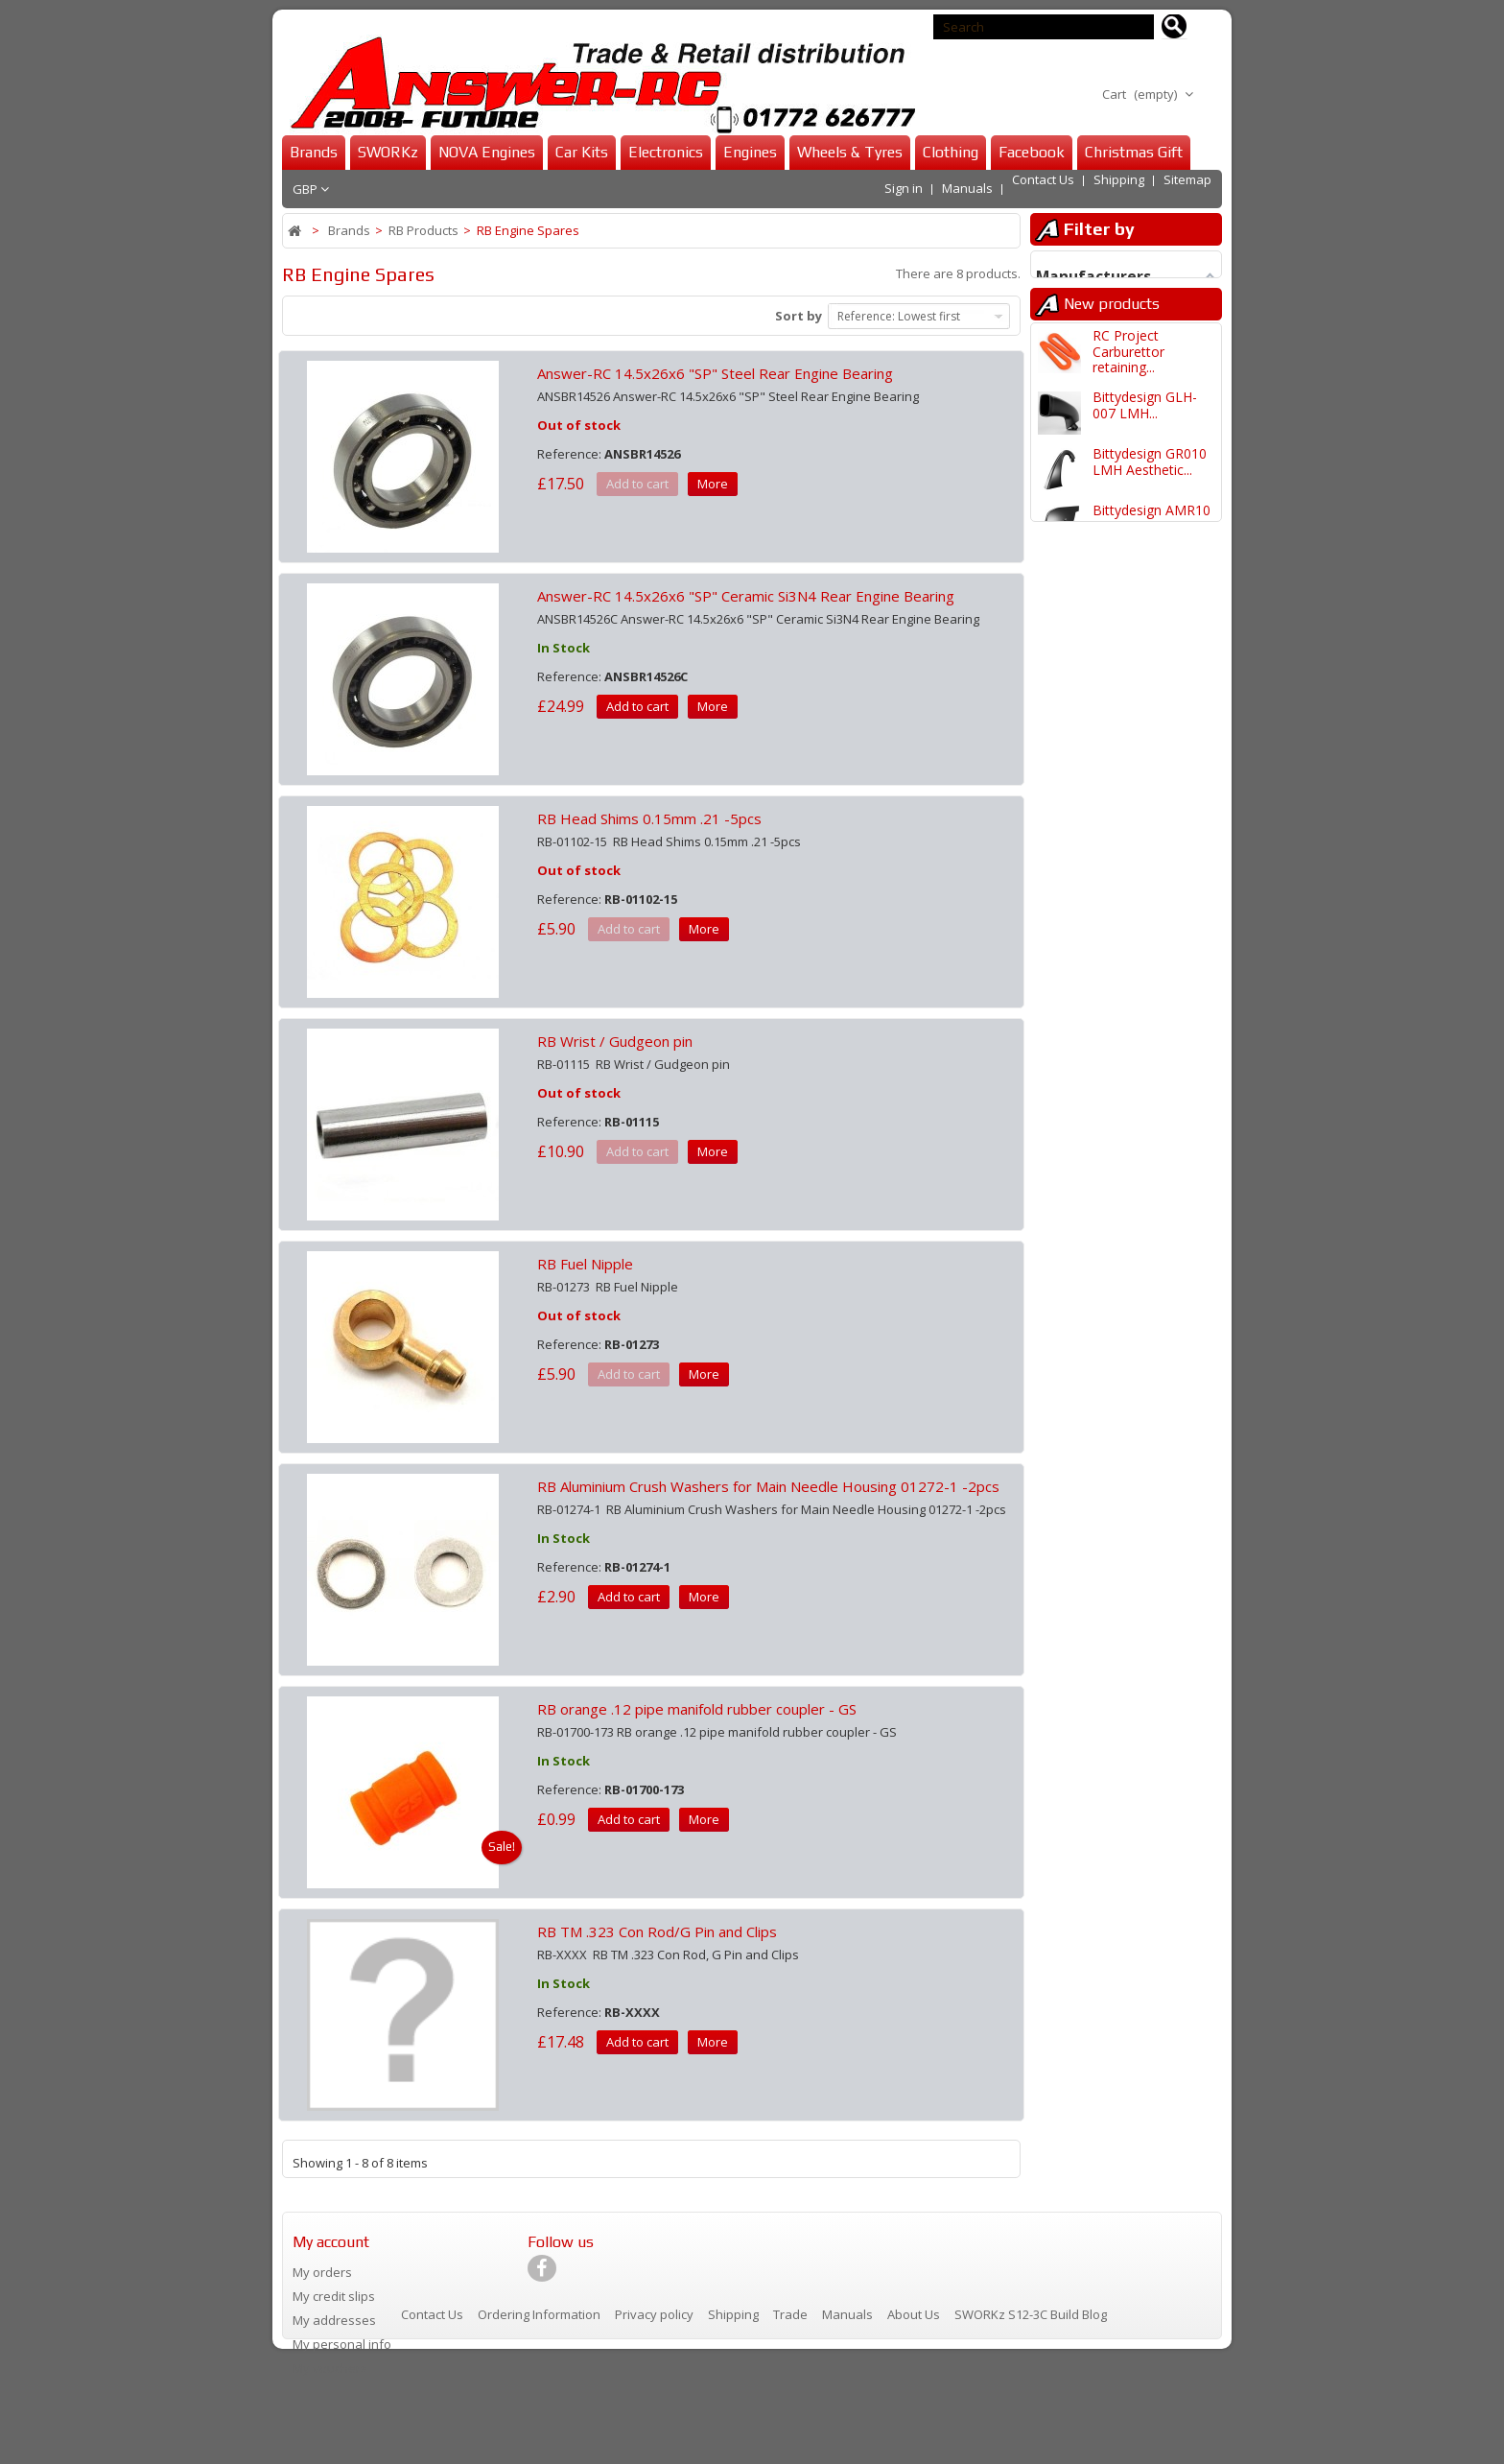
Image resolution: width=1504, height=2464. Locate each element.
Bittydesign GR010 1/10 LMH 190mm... (1153, 1403)
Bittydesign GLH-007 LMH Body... (1145, 714)
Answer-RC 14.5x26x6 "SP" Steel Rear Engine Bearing (715, 373)
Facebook (1032, 152)
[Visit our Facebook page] (542, 2276)
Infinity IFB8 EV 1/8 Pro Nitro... (1151, 889)
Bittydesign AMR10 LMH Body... (1151, 1059)
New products (1112, 439)
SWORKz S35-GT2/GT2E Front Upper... (1143, 836)
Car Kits (581, 152)
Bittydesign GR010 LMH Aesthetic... (1150, 601)
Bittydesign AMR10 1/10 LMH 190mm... (1153, 1460)
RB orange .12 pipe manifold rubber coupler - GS (697, 1708)
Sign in (903, 188)
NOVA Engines (486, 152)
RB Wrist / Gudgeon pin (615, 1041)
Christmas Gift (1134, 152)
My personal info (342, 2344)
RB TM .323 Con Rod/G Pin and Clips (657, 1931)
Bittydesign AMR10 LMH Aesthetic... (1151, 658)
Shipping (1118, 188)
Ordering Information (540, 2419)
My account (331, 2242)
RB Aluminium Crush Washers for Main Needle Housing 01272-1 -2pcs (768, 1486)
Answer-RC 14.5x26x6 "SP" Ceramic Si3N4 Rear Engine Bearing (745, 595)
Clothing (950, 152)
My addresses (334, 2320)
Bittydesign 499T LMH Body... (1145, 1290)
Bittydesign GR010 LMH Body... (1150, 1002)
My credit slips (334, 2296)
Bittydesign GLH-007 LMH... (1145, 544)
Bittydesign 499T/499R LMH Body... (1143, 1124)
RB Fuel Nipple (585, 1263)
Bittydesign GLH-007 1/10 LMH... (1145, 1346)
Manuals (967, 188)
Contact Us (1043, 188)
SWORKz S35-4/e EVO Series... (1146, 771)
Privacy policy (655, 2419)
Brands (314, 152)
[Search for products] (1174, 26)
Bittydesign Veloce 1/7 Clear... (1150, 1573)
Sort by (798, 315)
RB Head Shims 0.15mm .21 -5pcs (649, 818)
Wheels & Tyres (850, 152)
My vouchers (330, 2368)
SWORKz (388, 152)
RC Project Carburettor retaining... (1128, 491)
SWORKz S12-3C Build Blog (1030, 2419)
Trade (792, 2419)
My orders (322, 2272)
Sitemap (1187, 188)
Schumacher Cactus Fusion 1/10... (1154, 1516)
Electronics (665, 152)
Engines (750, 152)
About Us (915, 2419)
